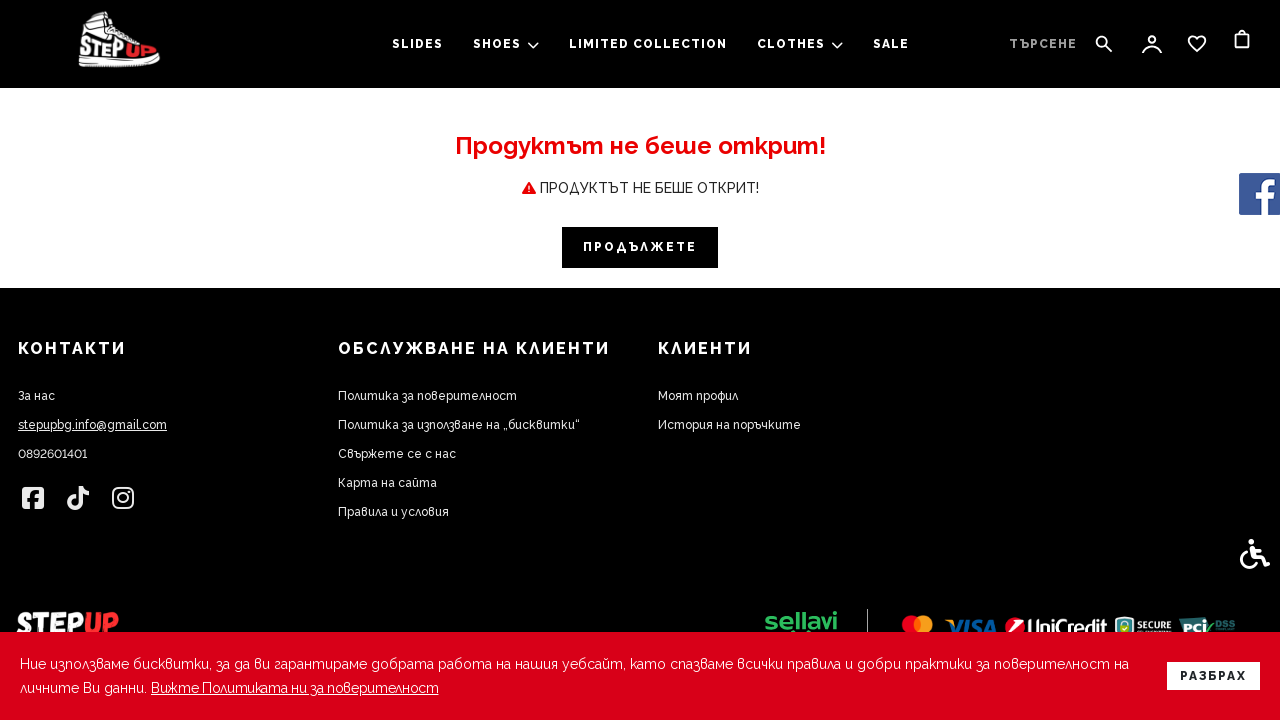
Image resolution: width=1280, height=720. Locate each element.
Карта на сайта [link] (387, 483)
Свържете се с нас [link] (397, 454)
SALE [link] (891, 44)
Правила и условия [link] (393, 512)
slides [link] (417, 44)
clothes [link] (800, 44)
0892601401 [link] (52, 454)
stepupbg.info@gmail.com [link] (92, 425)
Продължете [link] (640, 247)
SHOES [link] (506, 44)
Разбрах (1213, 676)
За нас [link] (36, 396)
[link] (119, 44)
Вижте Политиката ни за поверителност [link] (301, 688)
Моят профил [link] (698, 396)
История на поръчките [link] (729, 425)
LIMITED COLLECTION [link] (648, 44)
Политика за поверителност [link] (427, 396)
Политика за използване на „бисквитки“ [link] (459, 425)
